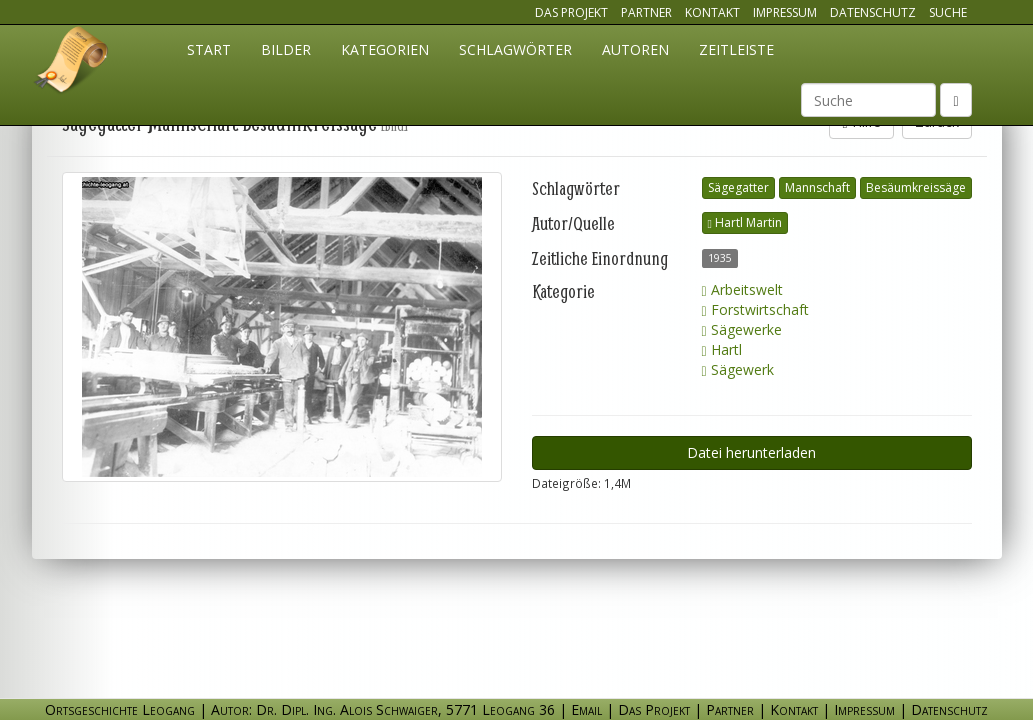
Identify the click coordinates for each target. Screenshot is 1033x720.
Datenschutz (873, 12)
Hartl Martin (745, 222)
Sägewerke (742, 329)
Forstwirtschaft (755, 309)
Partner (646, 12)
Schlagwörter (515, 49)
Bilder (286, 49)
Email (586, 709)
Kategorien (385, 49)
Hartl (722, 349)
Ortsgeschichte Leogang (72, 63)
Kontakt (712, 12)
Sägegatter (738, 187)
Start (209, 49)
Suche (948, 12)
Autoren (635, 49)
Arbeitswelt (742, 289)
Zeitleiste (736, 49)
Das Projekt (571, 12)
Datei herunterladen (751, 452)
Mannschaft (817, 187)
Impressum (785, 12)
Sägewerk (738, 369)
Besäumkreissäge (916, 187)
